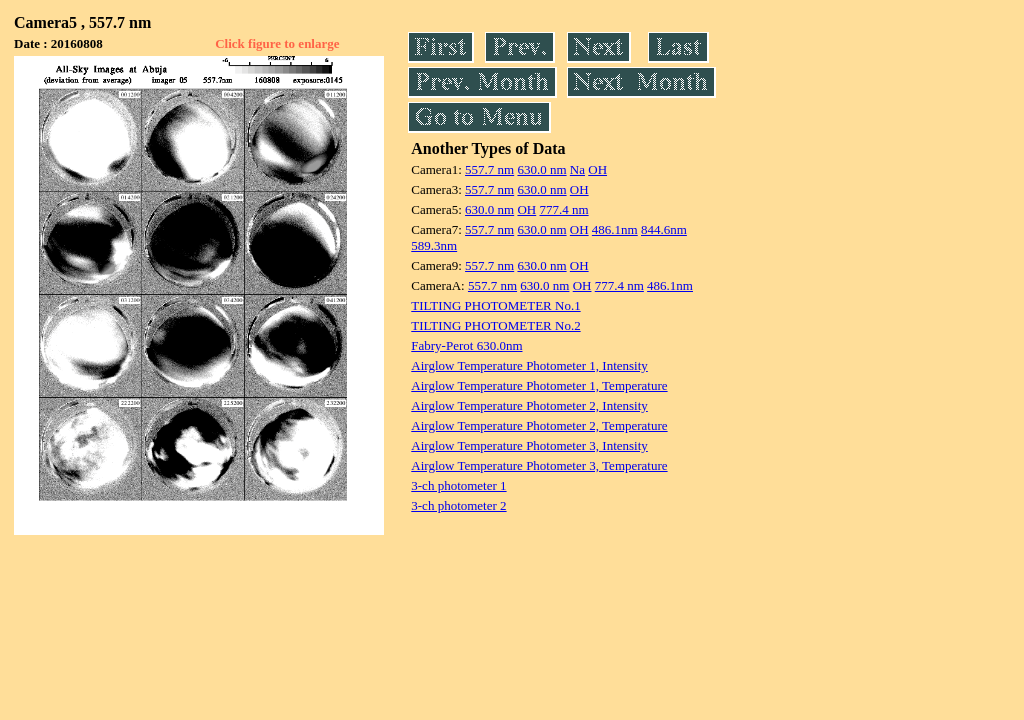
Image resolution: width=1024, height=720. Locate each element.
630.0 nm (541, 169)
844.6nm (664, 229)
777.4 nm (563, 209)
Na (577, 169)
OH (597, 169)
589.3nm (434, 245)
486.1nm (615, 229)
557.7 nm (489, 169)
